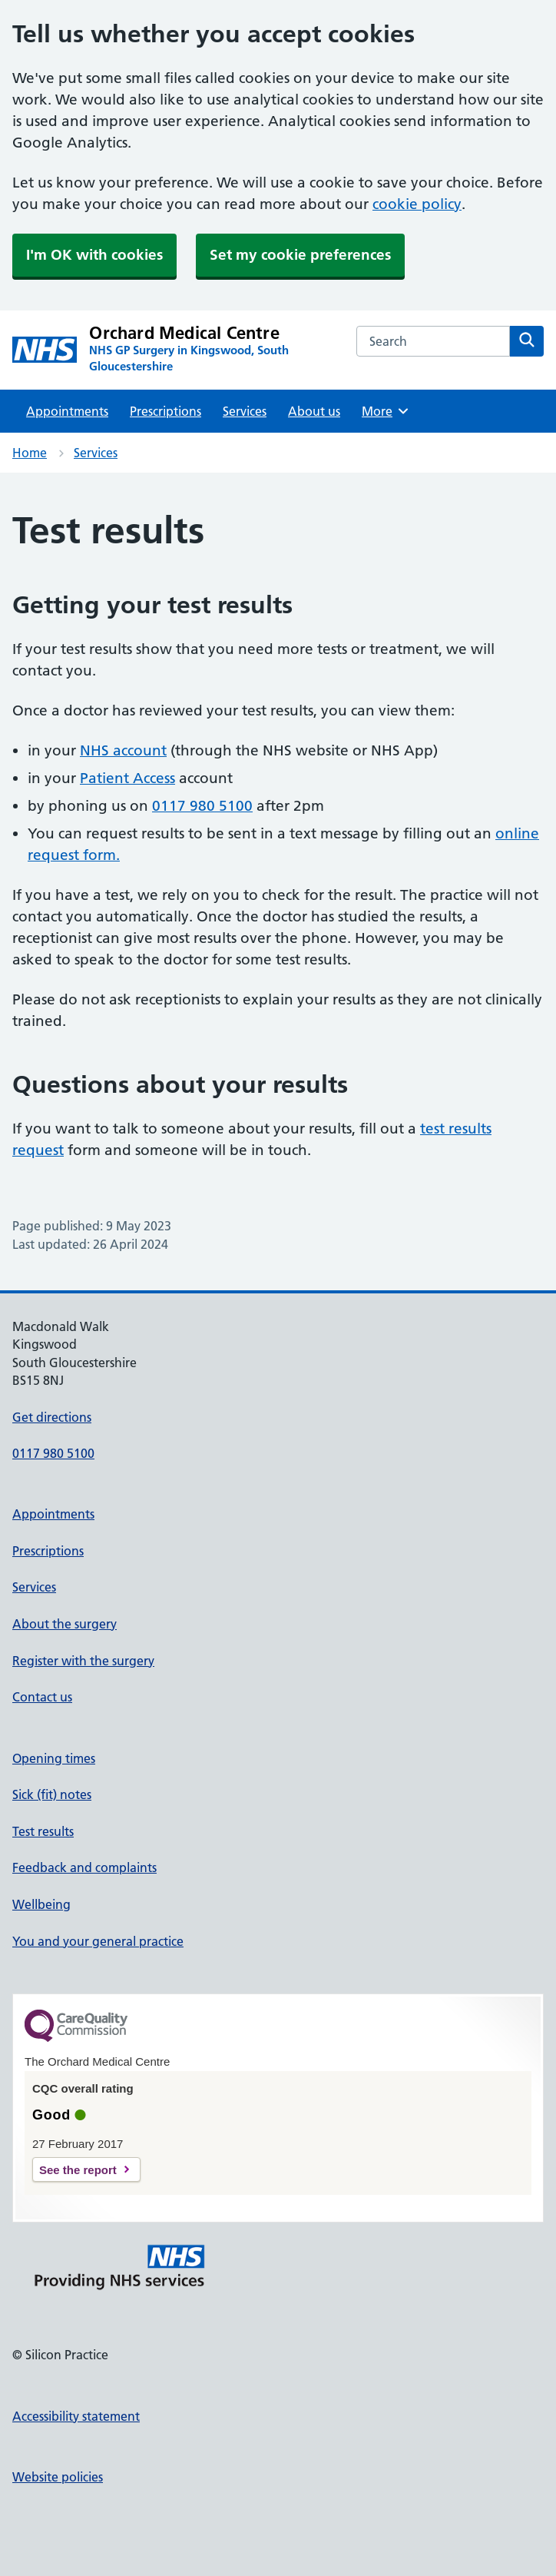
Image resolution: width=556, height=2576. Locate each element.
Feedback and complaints (84, 1867)
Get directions (51, 1417)
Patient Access (127, 778)
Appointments (67, 411)
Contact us (42, 1697)
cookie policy (417, 204)
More (386, 411)
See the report (78, 2169)
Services (244, 411)
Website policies (57, 2477)
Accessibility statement (76, 2416)
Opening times (53, 1758)
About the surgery (64, 1624)
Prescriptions (165, 411)
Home (29, 452)
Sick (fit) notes (51, 1794)
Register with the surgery (83, 1660)
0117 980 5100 (202, 806)
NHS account (123, 750)
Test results (43, 1831)
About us (314, 411)
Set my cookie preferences (300, 255)
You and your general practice (98, 1941)
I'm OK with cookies (94, 255)
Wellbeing (41, 1904)
